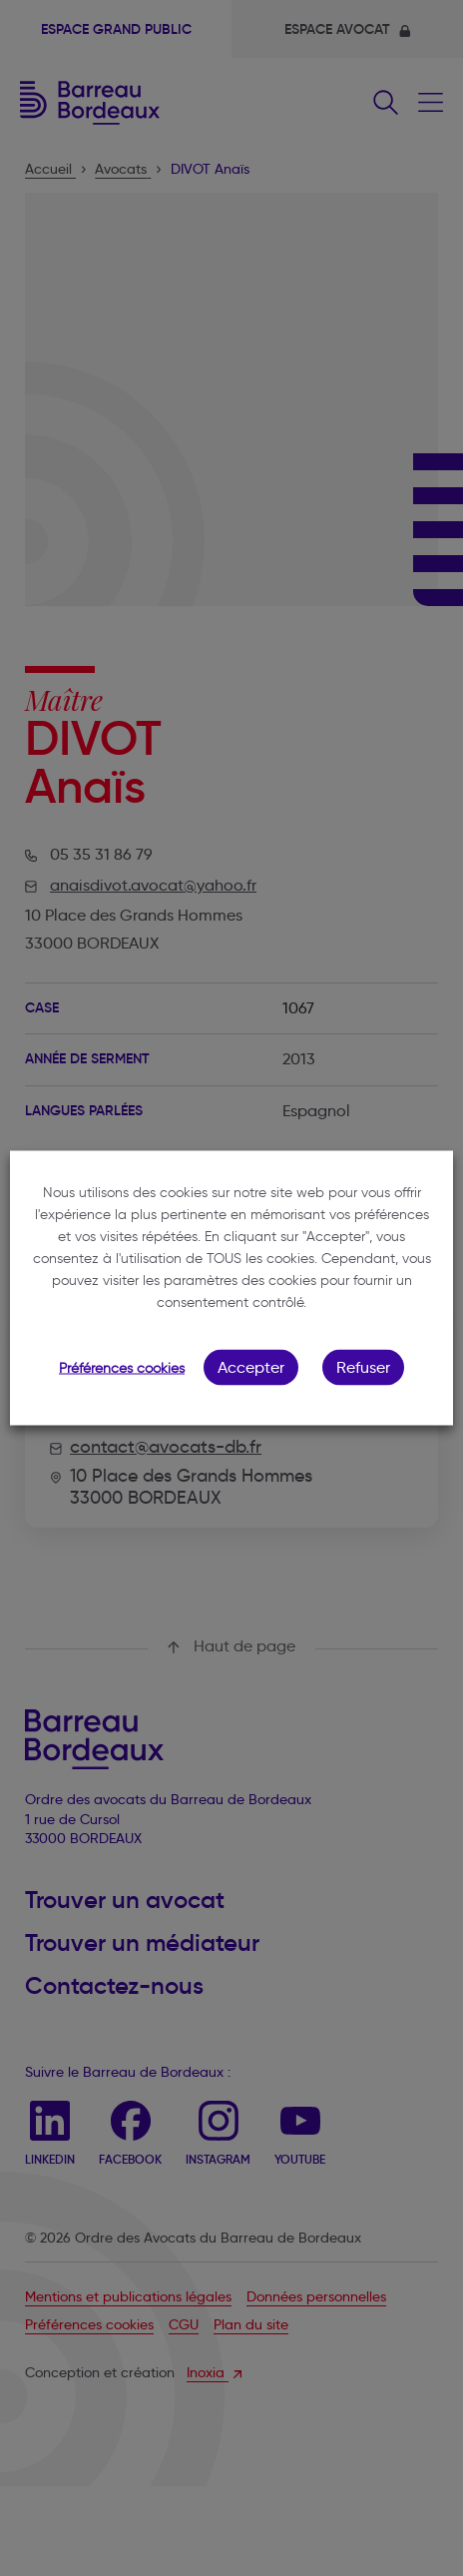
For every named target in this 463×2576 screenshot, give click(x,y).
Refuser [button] (363, 1367)
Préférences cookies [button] (122, 1368)
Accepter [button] (251, 1367)
